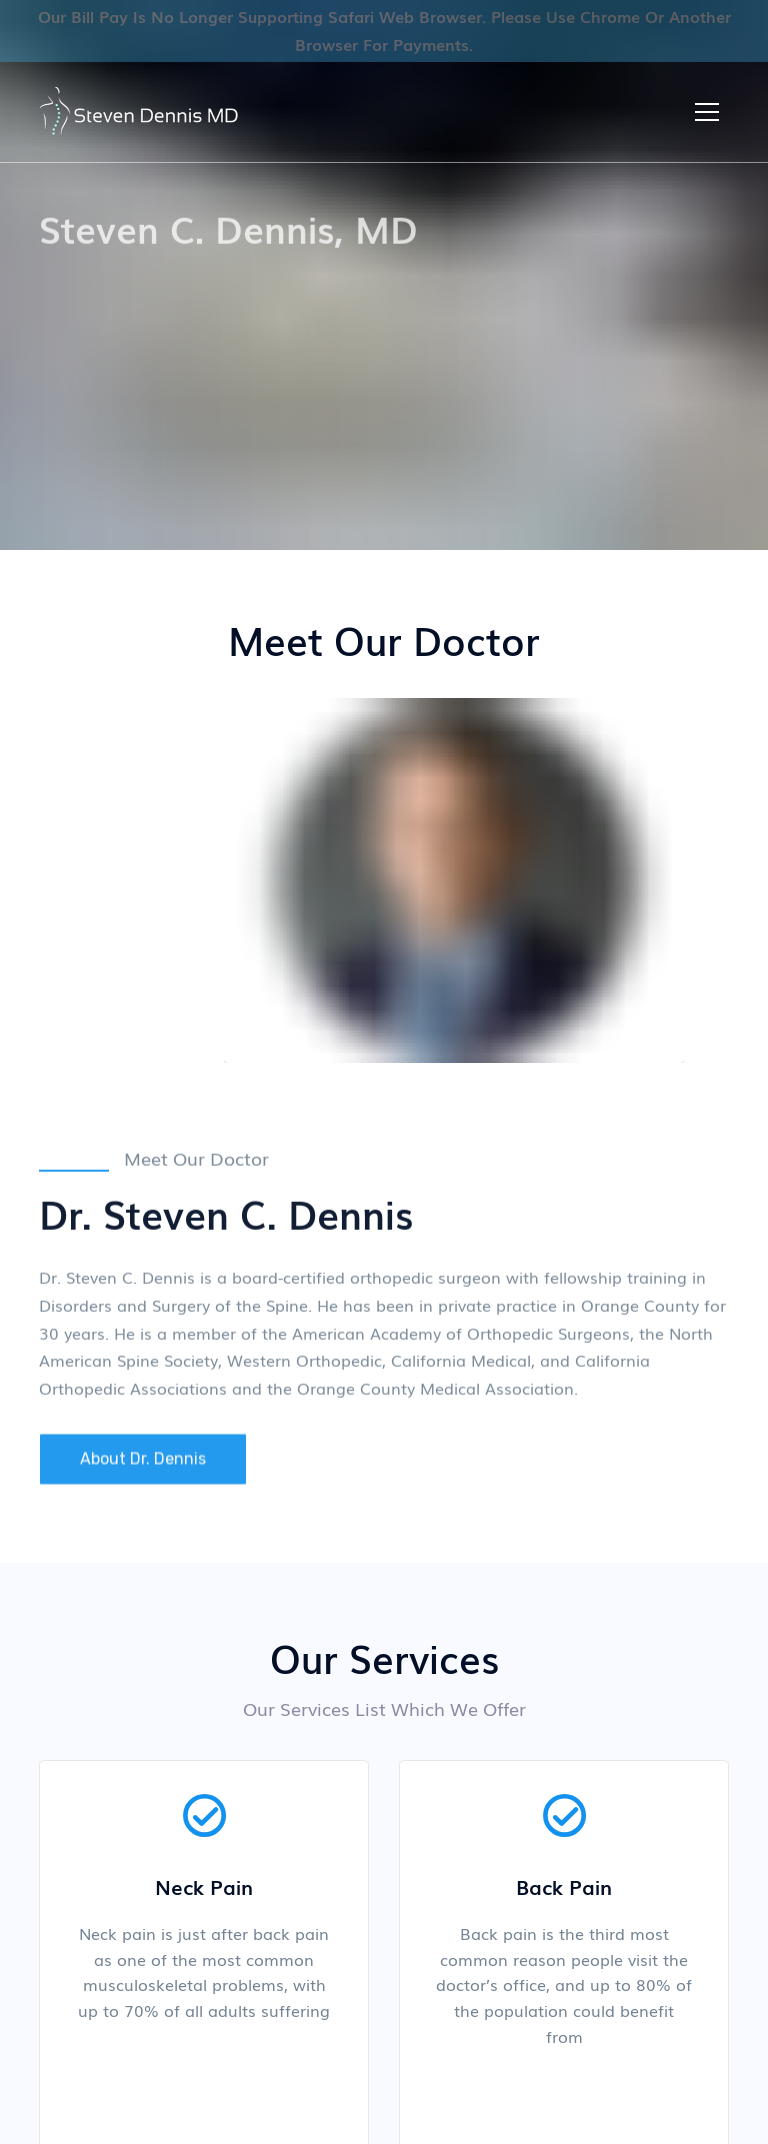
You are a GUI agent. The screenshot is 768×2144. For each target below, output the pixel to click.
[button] (707, 112)
